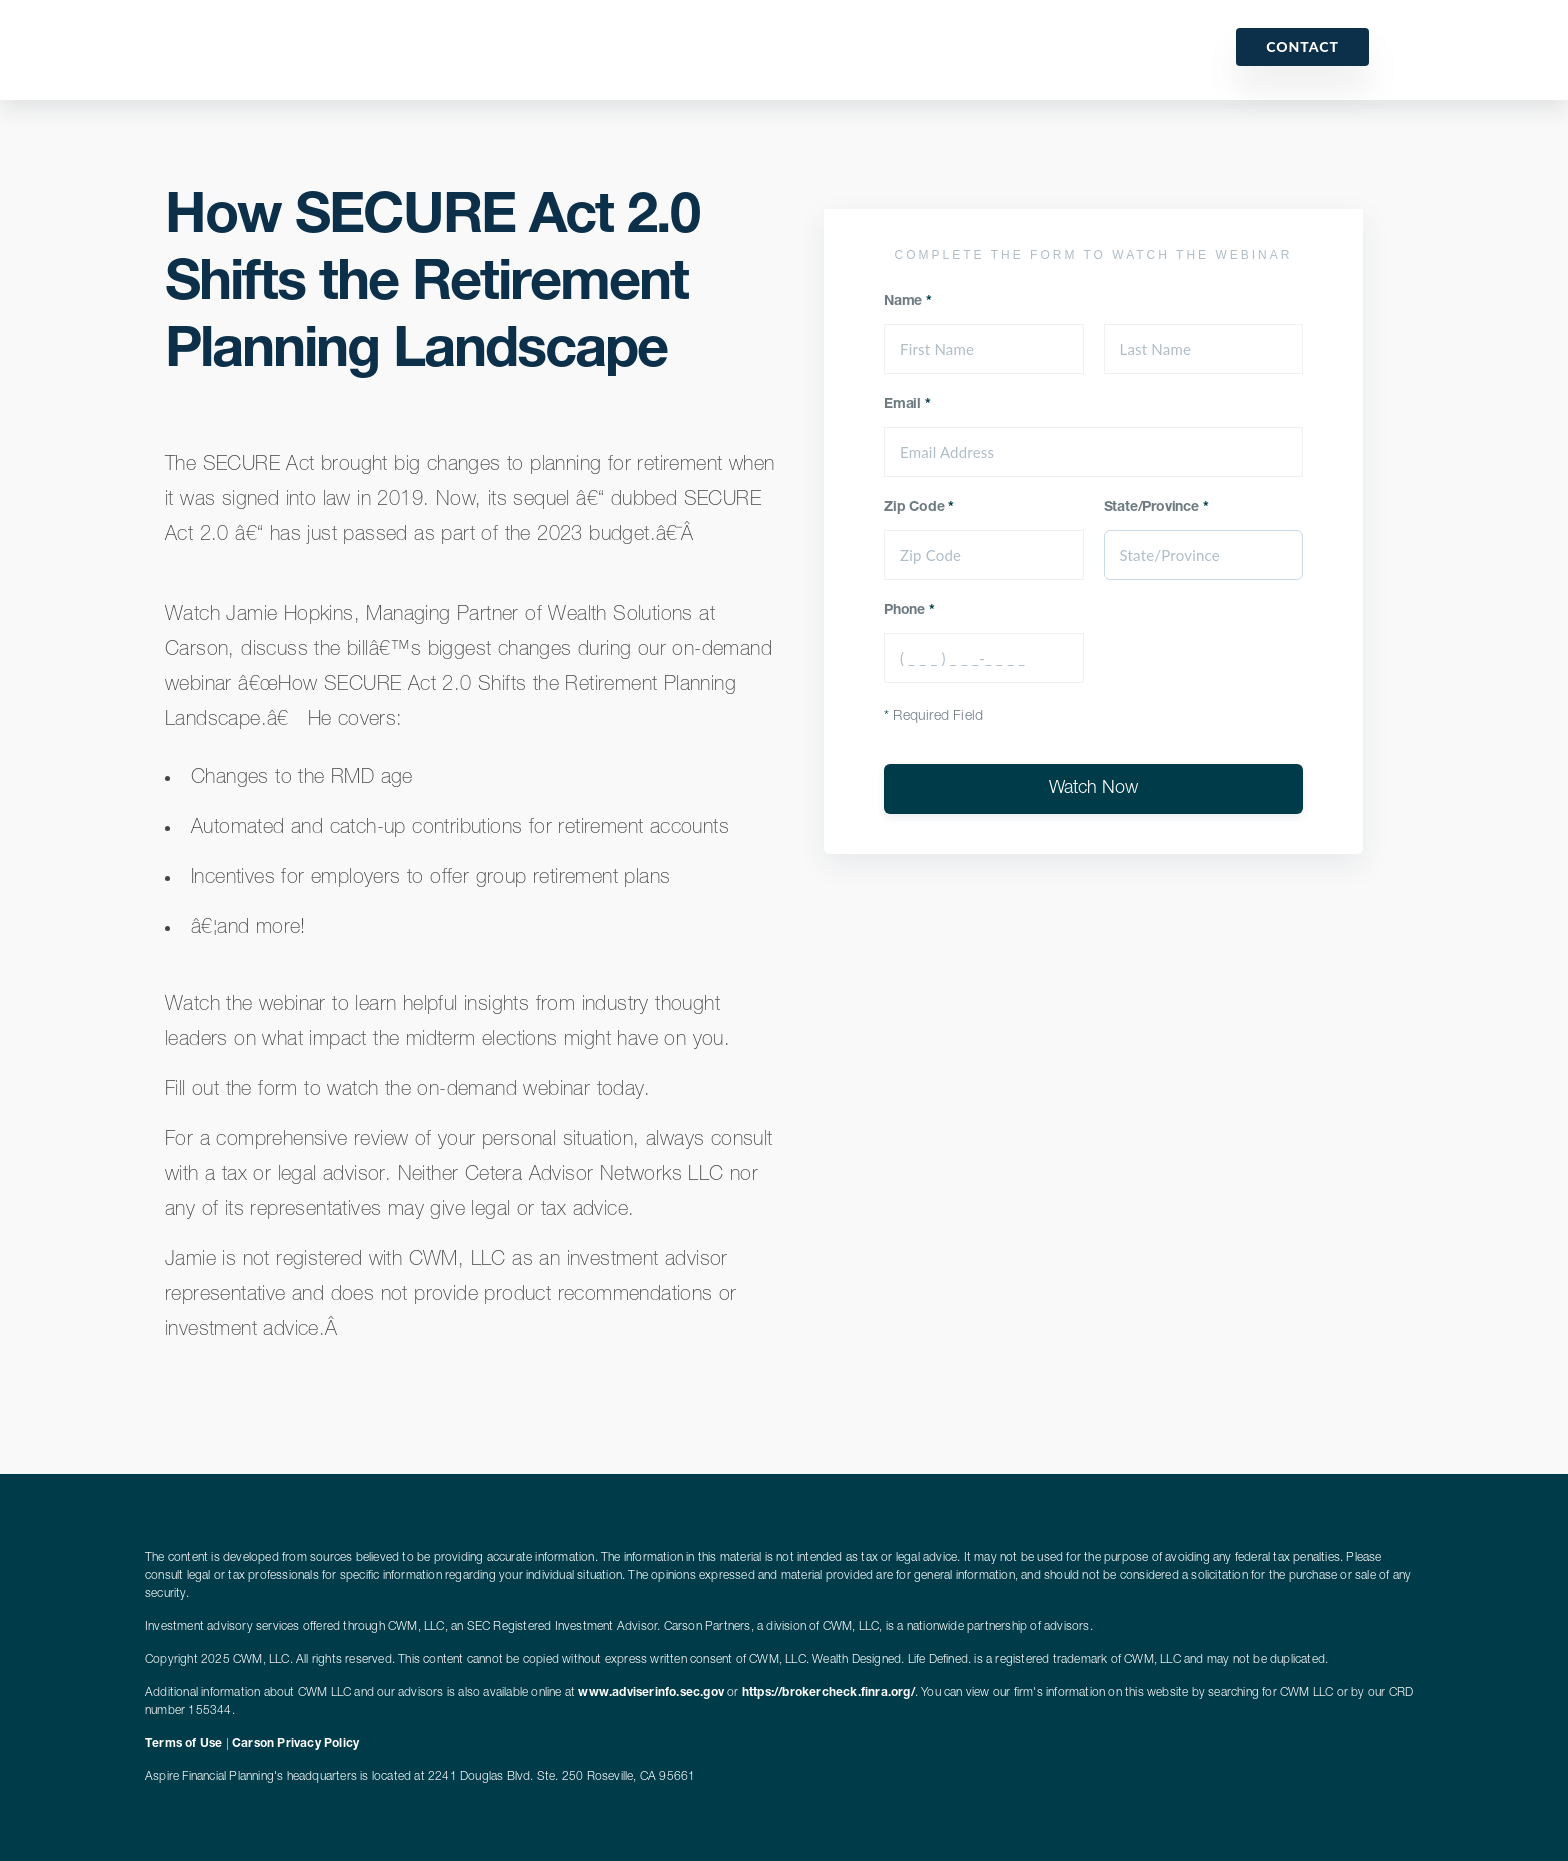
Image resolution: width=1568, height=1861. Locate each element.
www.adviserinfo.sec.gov (651, 1693)
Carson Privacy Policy (295, 1744)
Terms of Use (183, 1744)
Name (908, 302)
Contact (1302, 46)
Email (907, 405)
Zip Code (919, 508)
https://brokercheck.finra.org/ (828, 1693)
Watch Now (1093, 789)
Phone (909, 611)
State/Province (1156, 508)
